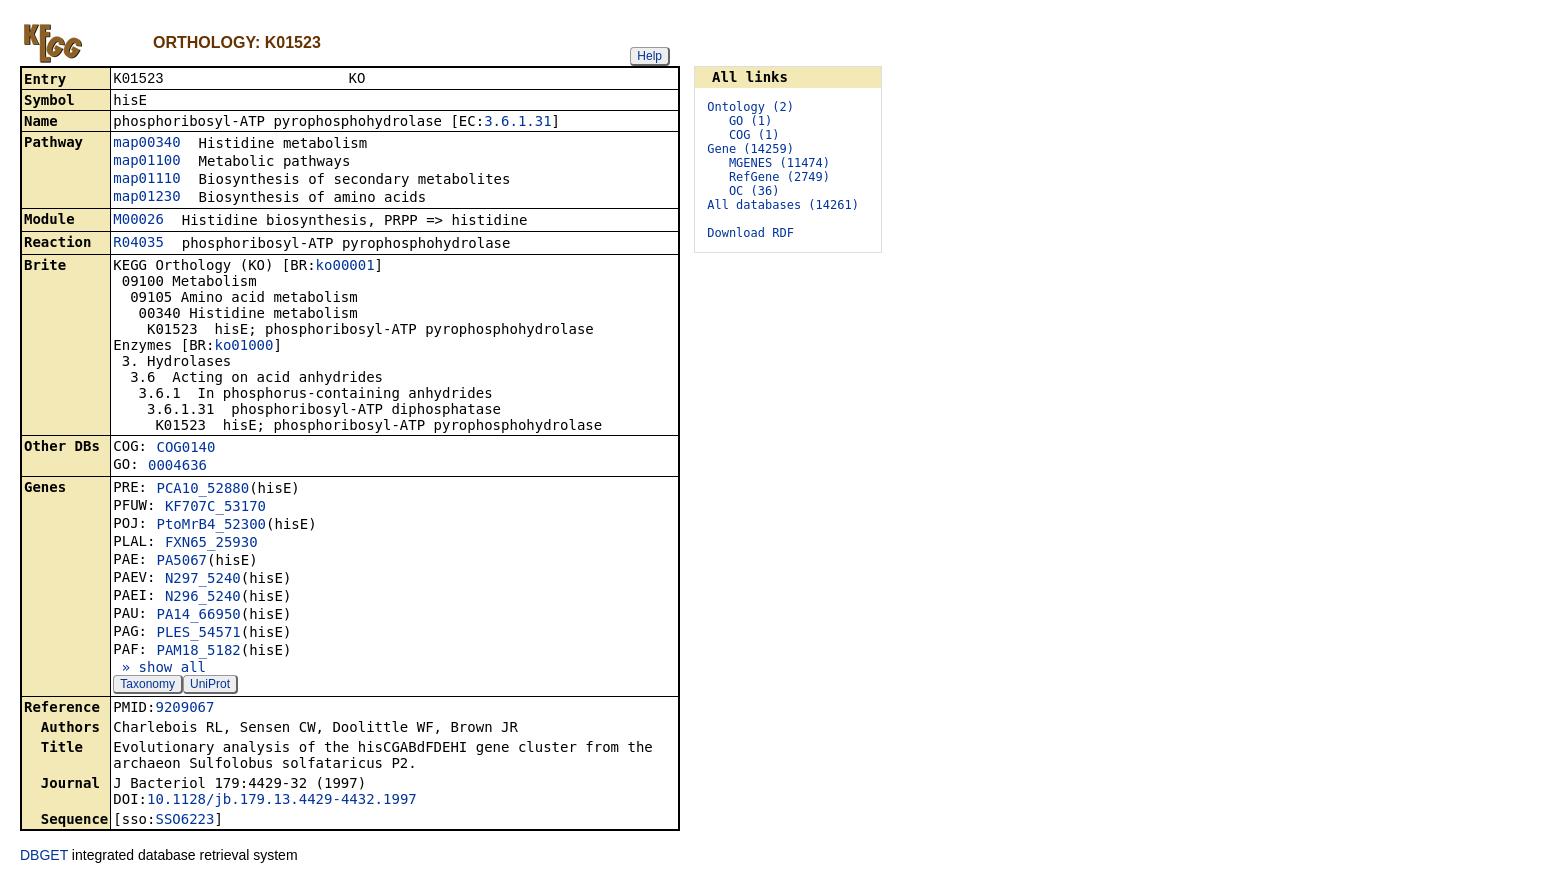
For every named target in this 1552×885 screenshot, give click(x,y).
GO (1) (750, 121)
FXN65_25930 (211, 544)
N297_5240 (203, 580)
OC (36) (754, 191)
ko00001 (345, 267)
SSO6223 (184, 821)
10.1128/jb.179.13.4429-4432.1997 (282, 801)
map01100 (146, 162)
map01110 (146, 180)
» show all (159, 669)
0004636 (177, 467)
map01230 (146, 198)
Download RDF (750, 233)
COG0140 (185, 449)
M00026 (138, 221)
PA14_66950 (198, 616)
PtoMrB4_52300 (211, 526)
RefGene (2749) (779, 177)
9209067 (184, 709)
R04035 (138, 244)
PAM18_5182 (198, 652)
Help (649, 56)
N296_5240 (203, 598)
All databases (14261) (783, 205)
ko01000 (243, 347)
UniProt (210, 686)
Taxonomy (147, 686)
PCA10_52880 (202, 490)
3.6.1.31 (517, 123)
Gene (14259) (750, 149)
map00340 (146, 144)
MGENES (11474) (779, 163)
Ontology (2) (750, 107)
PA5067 (181, 562)
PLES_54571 (198, 634)
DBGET (44, 857)
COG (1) (754, 135)
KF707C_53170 (215, 508)
